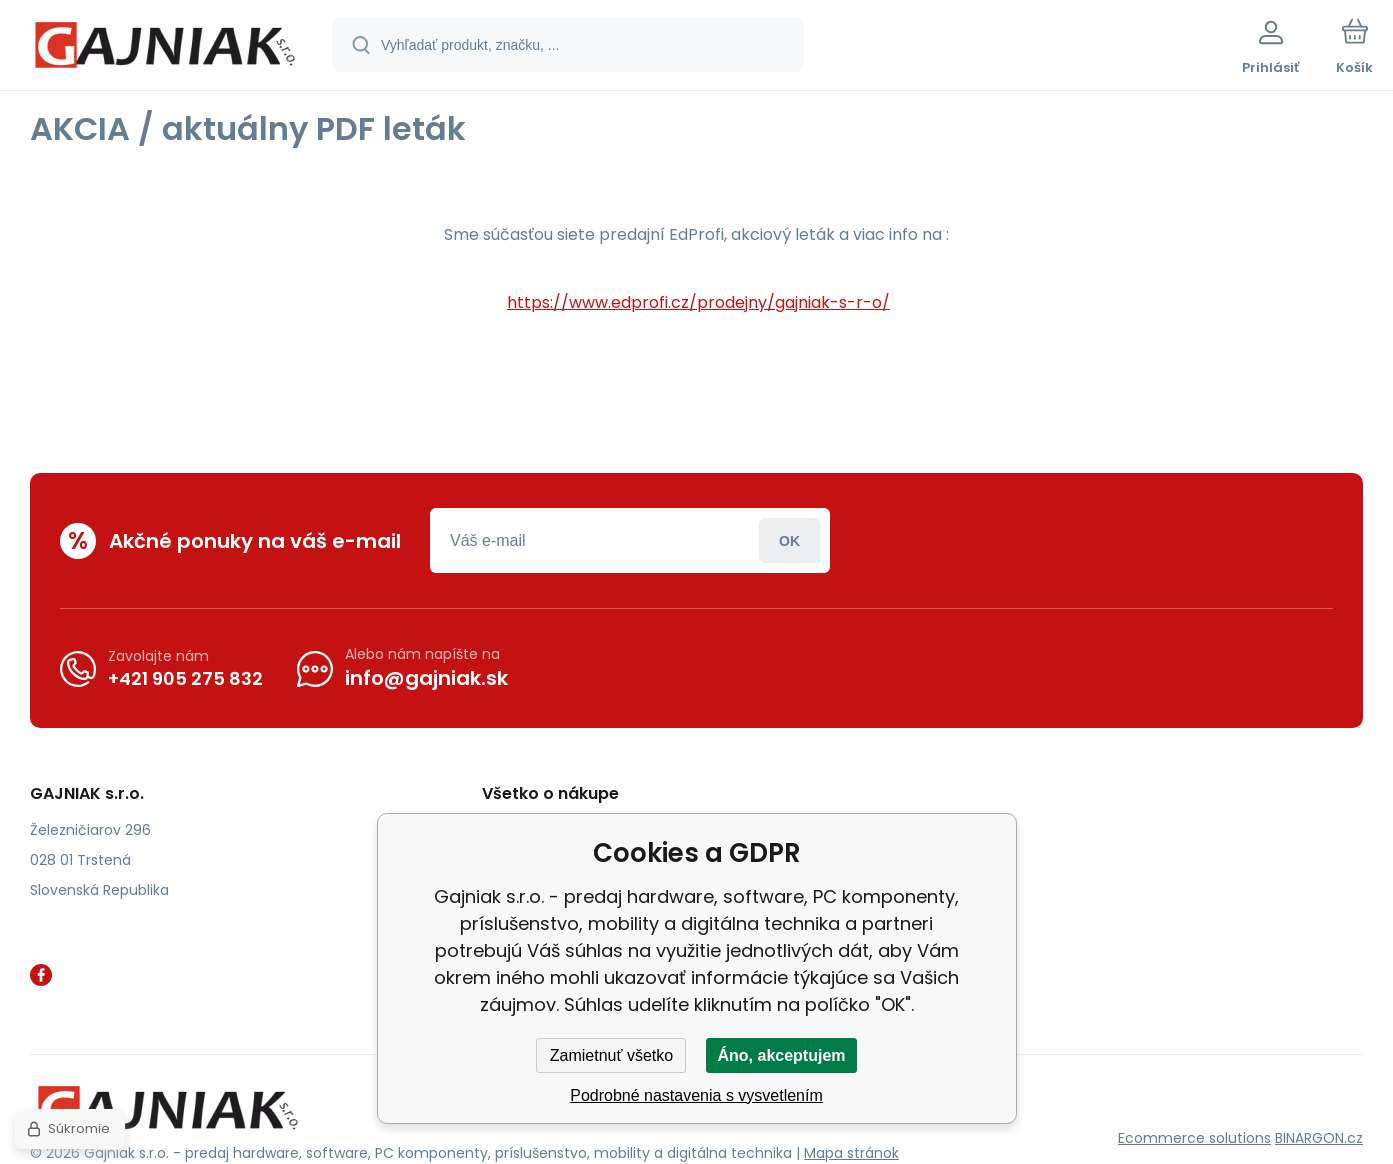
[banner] (164, 48)
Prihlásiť (789, 540)
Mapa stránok (851, 1153)
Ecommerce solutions (1194, 1138)
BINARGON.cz (1319, 1138)
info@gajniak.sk (426, 678)
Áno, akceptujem (781, 1055)
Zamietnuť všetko (611, 1055)
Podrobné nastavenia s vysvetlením (696, 1095)
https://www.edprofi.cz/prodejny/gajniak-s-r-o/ (698, 302)
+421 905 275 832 (185, 677)
